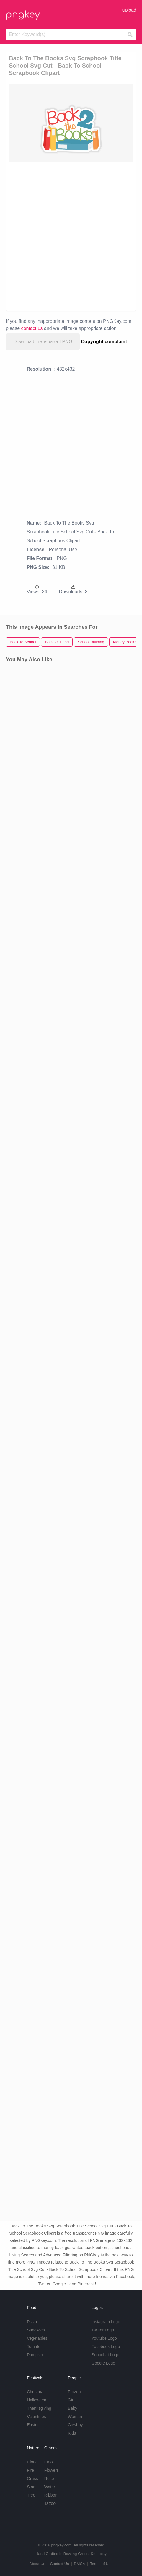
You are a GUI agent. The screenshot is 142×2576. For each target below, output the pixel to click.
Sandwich (36, 2330)
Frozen (74, 2391)
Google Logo (103, 2363)
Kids (72, 2433)
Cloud (32, 2462)
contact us (32, 328)
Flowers (51, 2470)
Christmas (36, 2391)
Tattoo (50, 2503)
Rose (49, 2478)
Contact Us (59, 2564)
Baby (72, 2408)
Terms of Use (101, 2564)
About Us (37, 2564)
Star (31, 2486)
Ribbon (50, 2495)
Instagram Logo (106, 2321)
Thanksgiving (39, 2408)
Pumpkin (35, 2354)
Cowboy (75, 2424)
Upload (129, 9)
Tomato (33, 2346)
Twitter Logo (103, 2330)
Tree (31, 2495)
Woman (75, 2416)
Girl (71, 2400)
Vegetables (37, 2338)
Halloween (36, 2400)
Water (49, 2486)
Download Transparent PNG (42, 341)
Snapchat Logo (105, 2354)
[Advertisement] (71, 236)
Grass (32, 2478)
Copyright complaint (104, 341)
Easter (33, 2424)
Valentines (36, 2416)
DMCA (79, 2564)
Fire (30, 2470)
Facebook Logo (106, 2346)
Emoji (49, 2462)
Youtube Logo (104, 2338)
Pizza (32, 2321)
